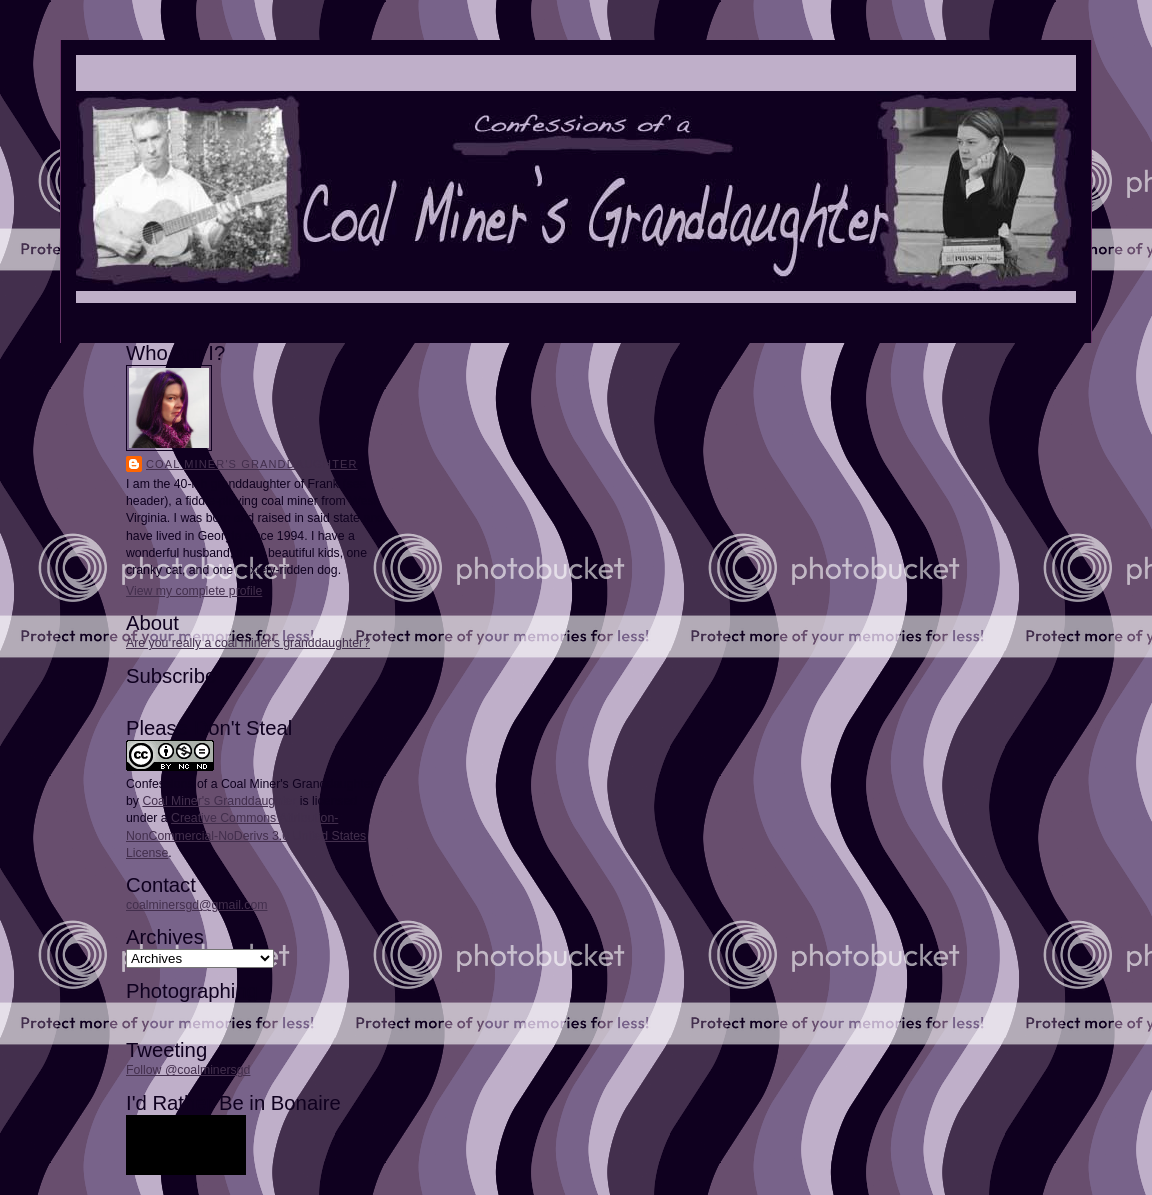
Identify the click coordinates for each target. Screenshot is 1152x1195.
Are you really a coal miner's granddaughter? (248, 643)
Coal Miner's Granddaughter (252, 464)
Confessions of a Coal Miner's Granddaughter (250, 784)
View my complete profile (194, 591)
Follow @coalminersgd (188, 1070)
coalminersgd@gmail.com (196, 905)
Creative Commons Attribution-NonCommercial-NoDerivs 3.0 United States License (246, 835)
